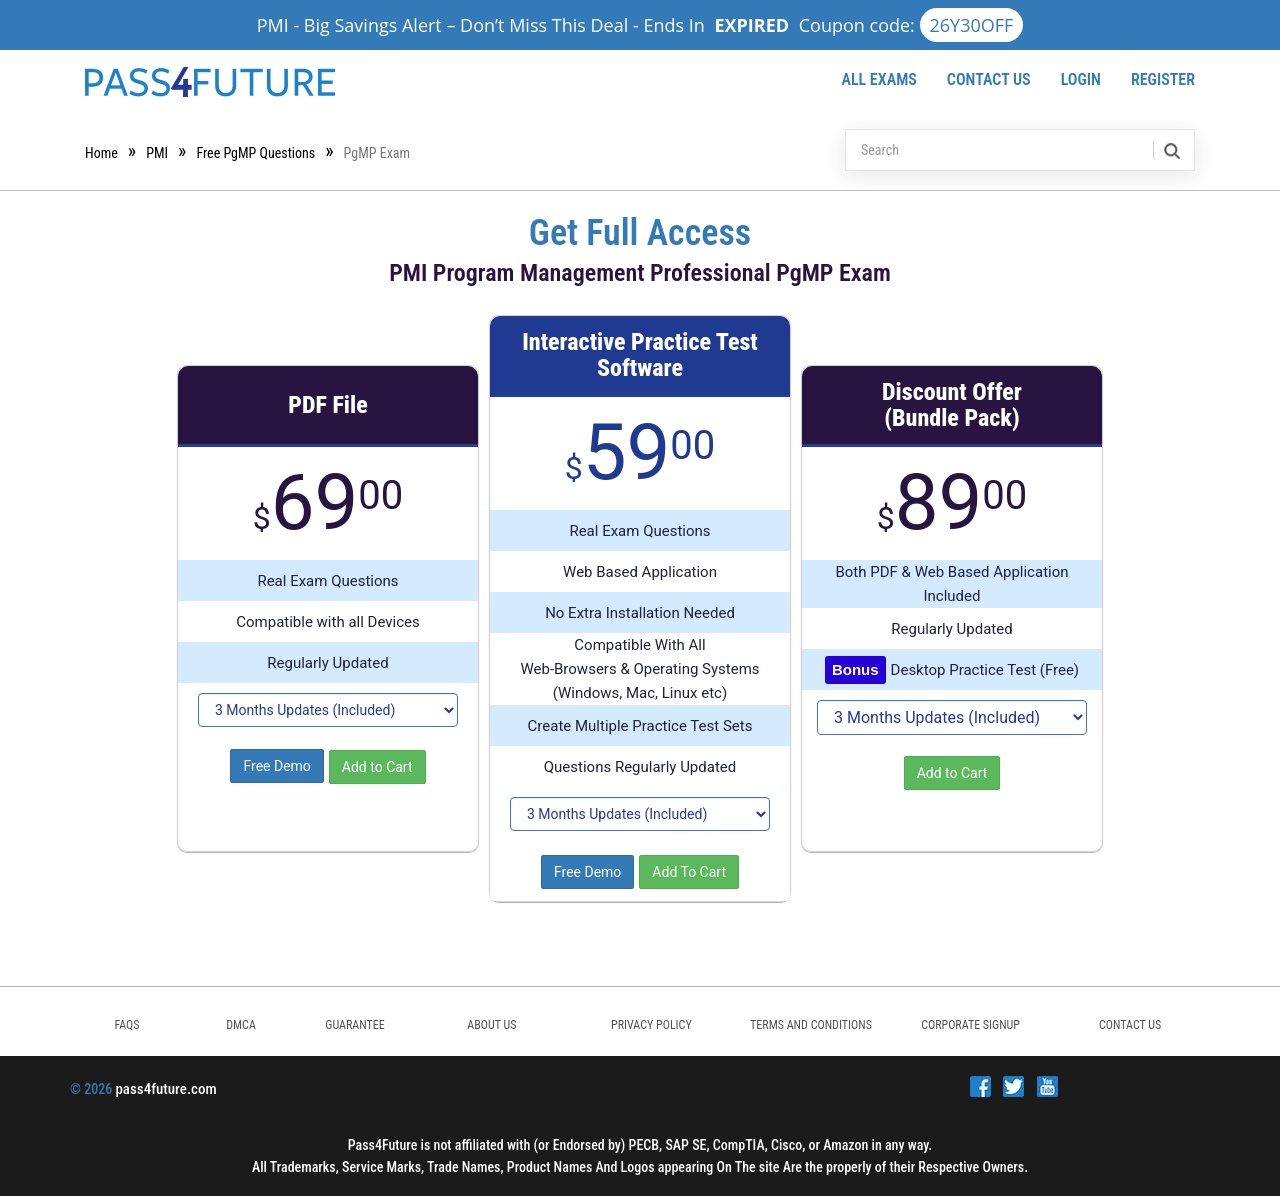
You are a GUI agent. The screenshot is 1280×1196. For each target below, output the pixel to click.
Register (1163, 79)
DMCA (241, 1025)
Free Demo (276, 766)
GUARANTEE (354, 1025)
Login (1081, 79)
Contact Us (989, 79)
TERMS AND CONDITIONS (811, 1025)
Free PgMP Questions (255, 153)
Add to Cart (377, 767)
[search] (1170, 150)
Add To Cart (689, 872)
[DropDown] (328, 710)
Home (101, 153)
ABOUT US (491, 1025)
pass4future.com (165, 1089)
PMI (157, 153)
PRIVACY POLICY (651, 1025)
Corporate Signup (970, 1025)
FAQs (126, 1025)
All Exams (878, 79)
